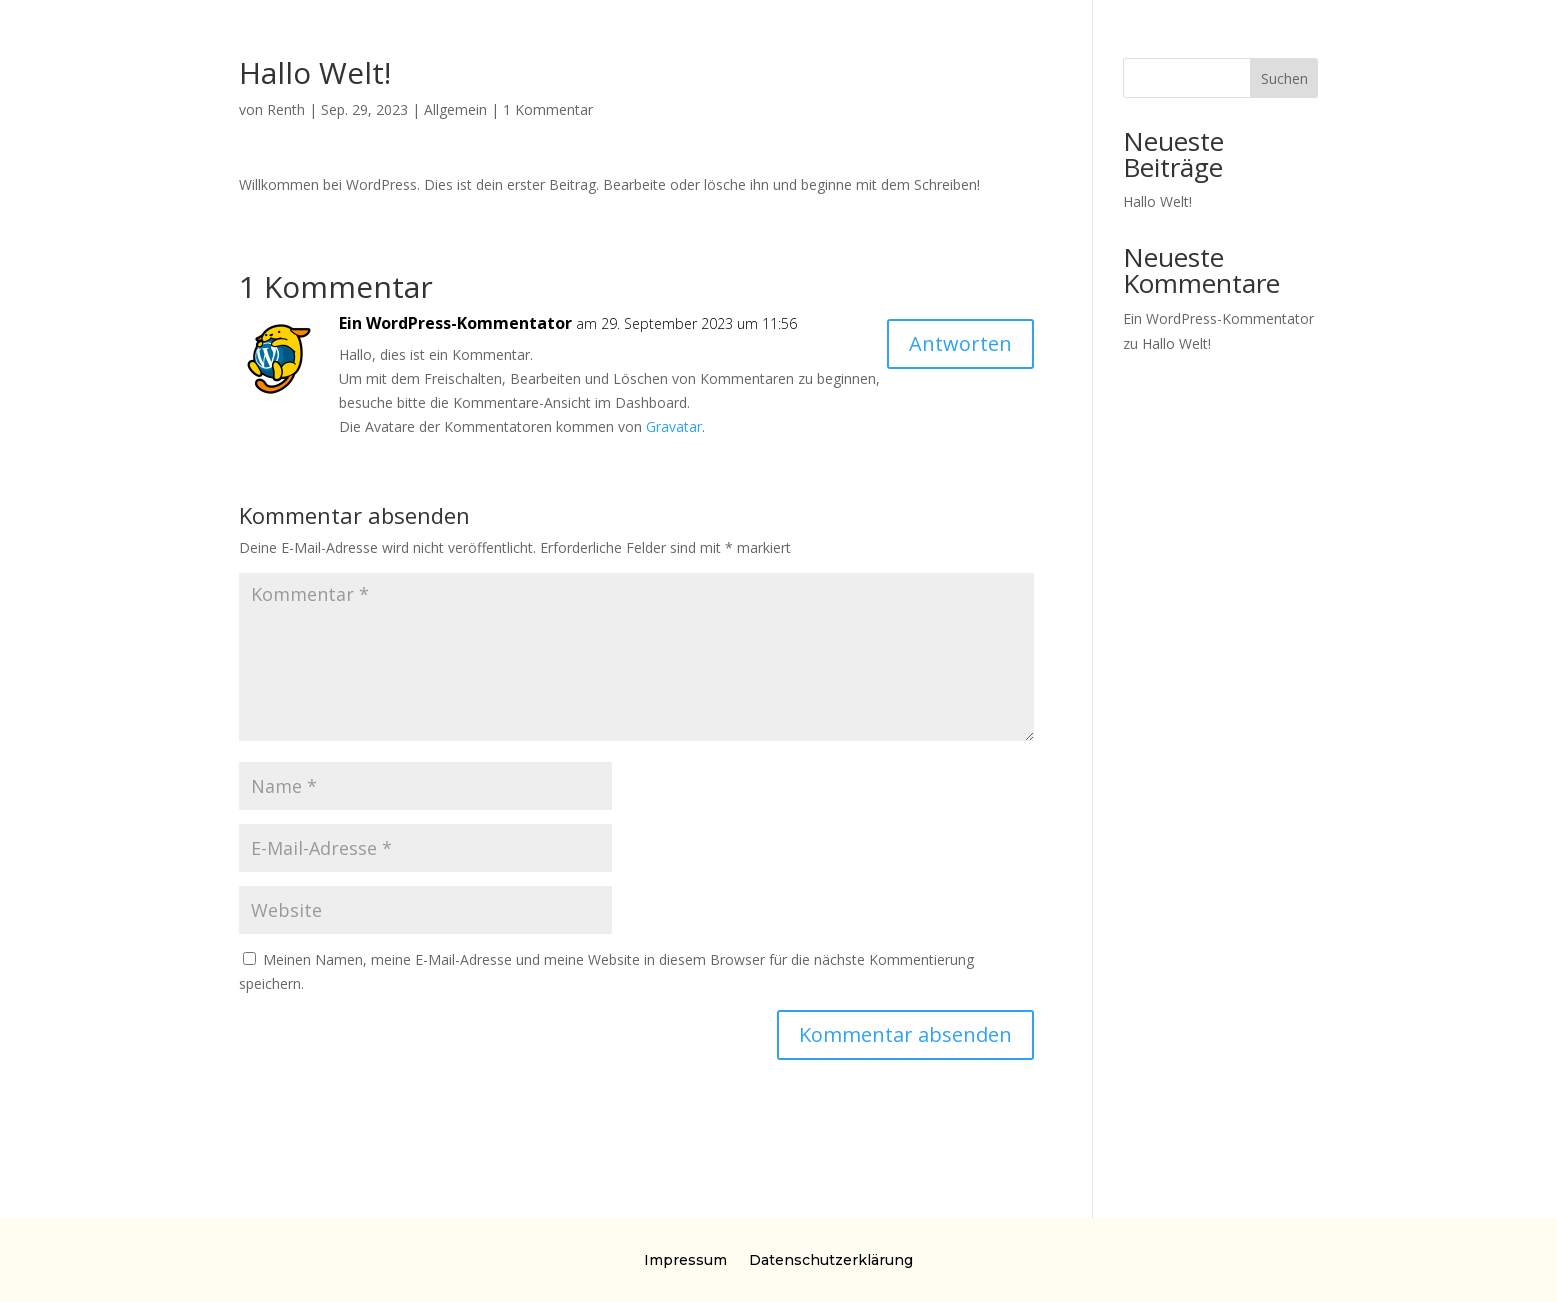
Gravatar (674, 426)
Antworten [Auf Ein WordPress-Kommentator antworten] (960, 343)
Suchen (1284, 78)
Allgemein (455, 109)
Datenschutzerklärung (831, 1259)
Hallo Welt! (1157, 201)
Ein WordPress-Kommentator (455, 323)
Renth (286, 109)
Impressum (685, 1259)
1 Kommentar (548, 109)
